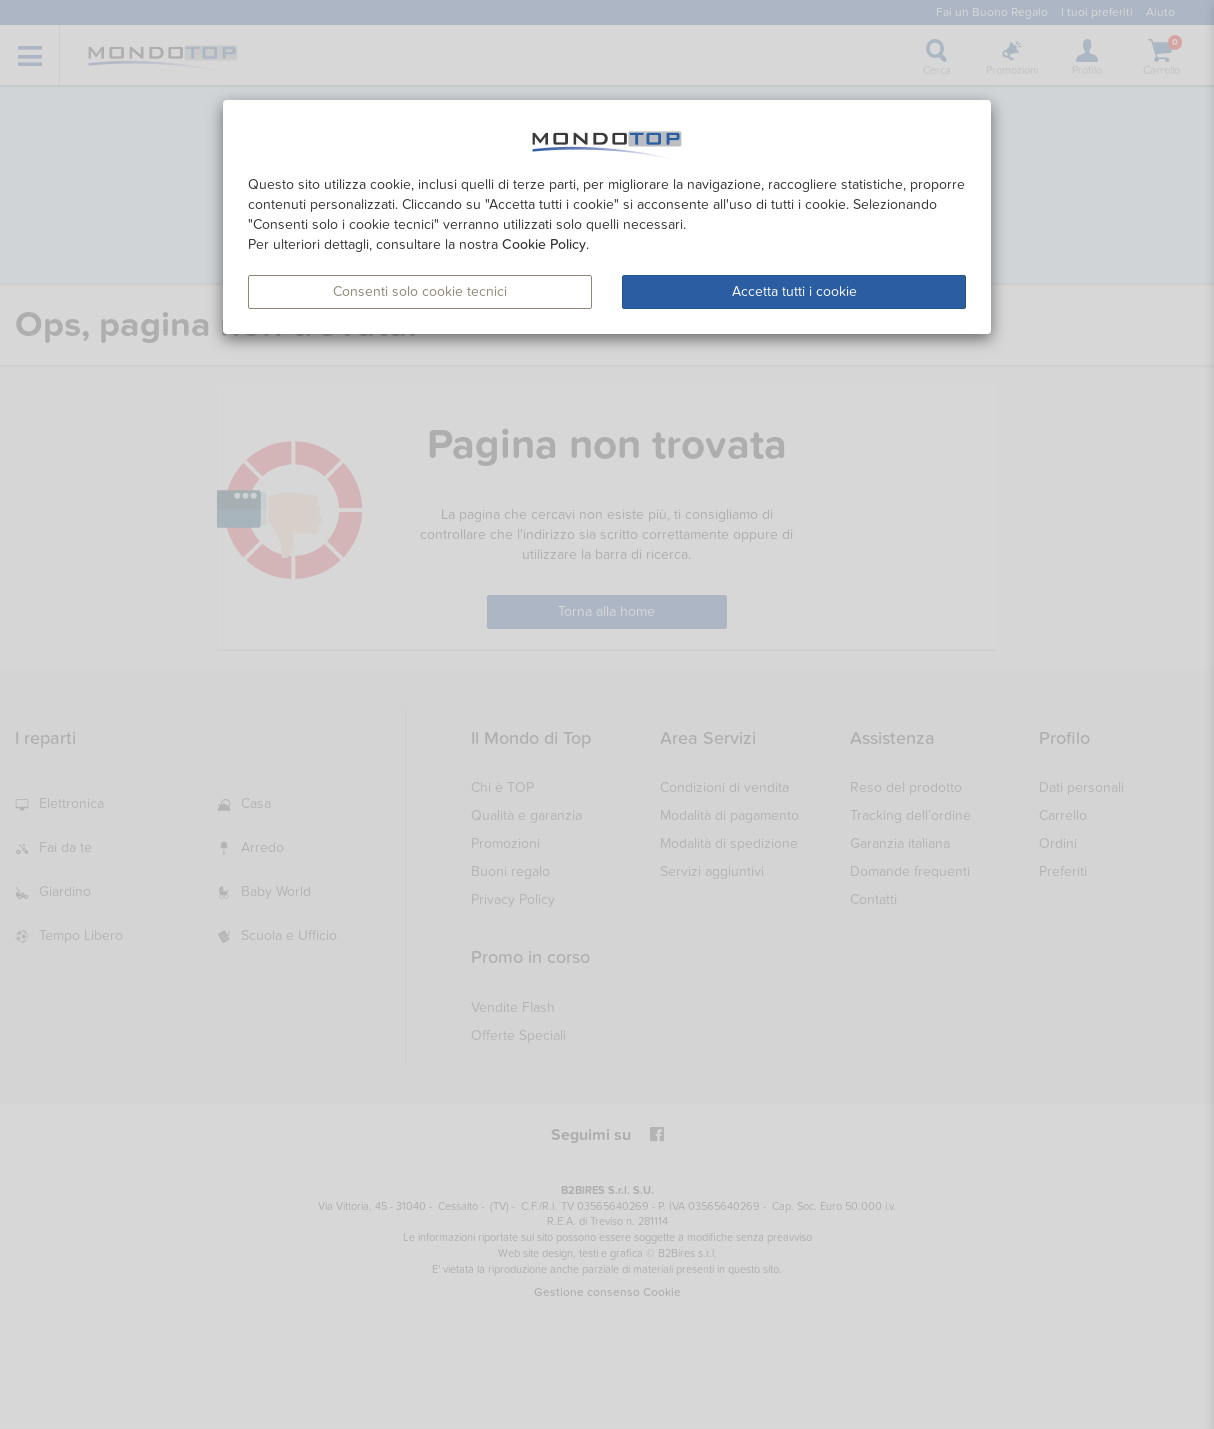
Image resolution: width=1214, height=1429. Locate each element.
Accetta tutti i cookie (794, 291)
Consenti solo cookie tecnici (420, 291)
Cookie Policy (544, 244)
